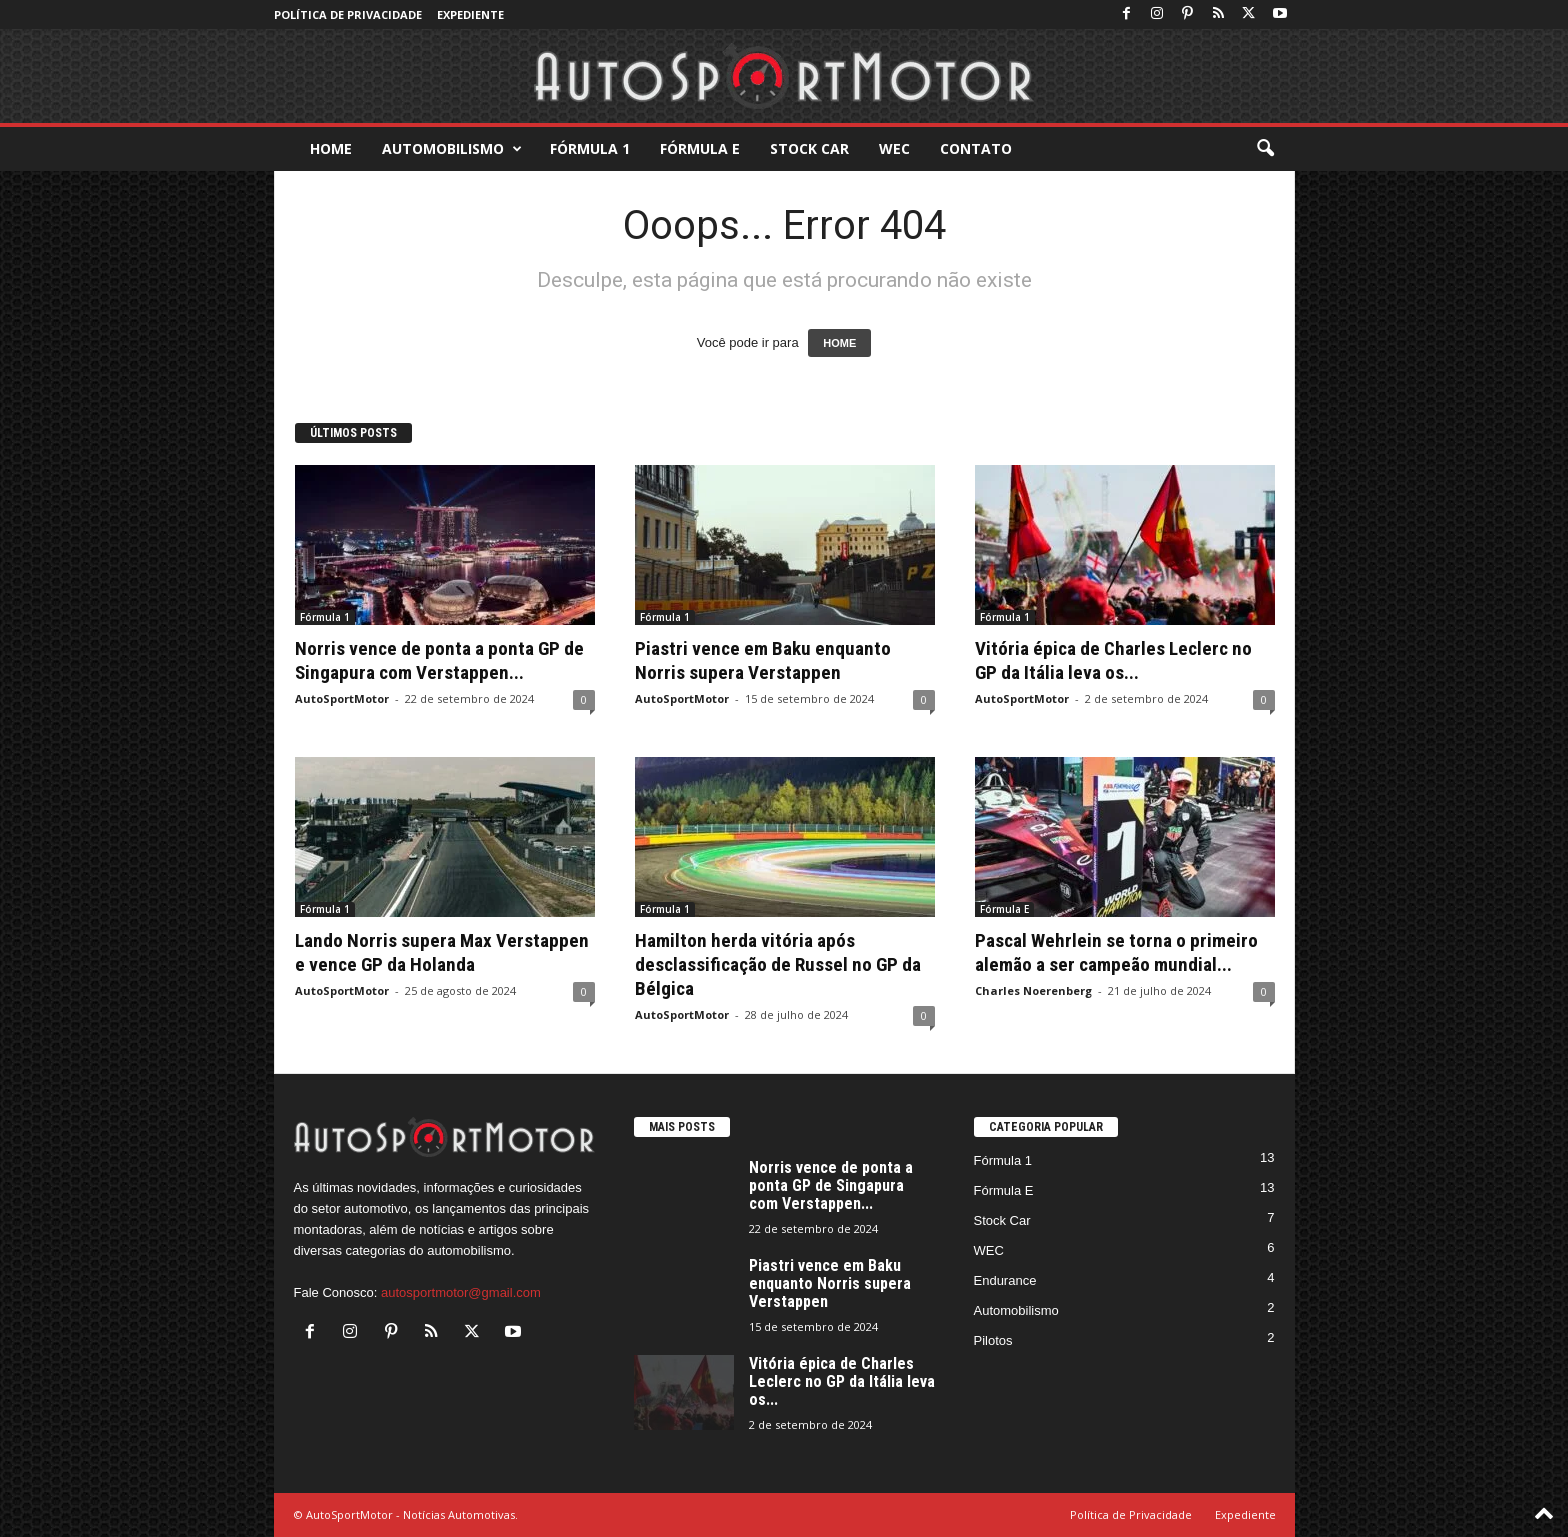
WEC (894, 148)
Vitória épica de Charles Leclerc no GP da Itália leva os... (1113, 660)
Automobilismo (452, 149)
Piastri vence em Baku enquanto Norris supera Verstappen (763, 660)
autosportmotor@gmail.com (461, 1292)
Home (331, 148)
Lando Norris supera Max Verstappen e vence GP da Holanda (442, 952)
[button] (1265, 149)
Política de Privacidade (348, 14)
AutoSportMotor (342, 698)
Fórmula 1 (590, 148)
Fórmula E (700, 148)
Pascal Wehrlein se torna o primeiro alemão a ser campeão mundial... (1116, 952)
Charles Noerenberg (1033, 990)
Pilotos (993, 1340)
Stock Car (809, 148)
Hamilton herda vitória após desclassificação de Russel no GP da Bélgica (778, 964)
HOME (839, 343)
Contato (976, 148)
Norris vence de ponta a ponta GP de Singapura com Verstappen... (439, 660)
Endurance (1005, 1280)
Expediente (470, 14)
